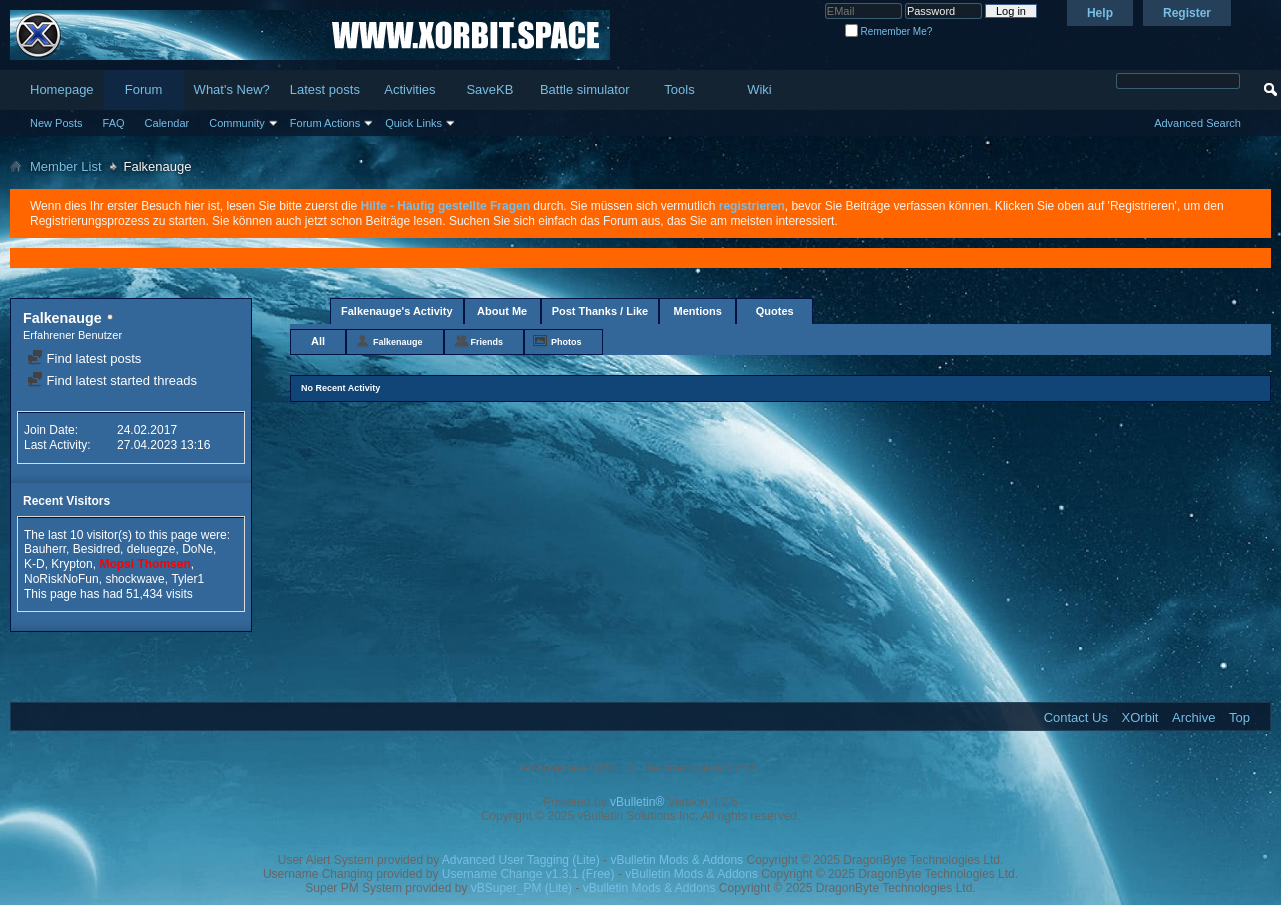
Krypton (71, 564)
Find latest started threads (112, 380)
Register (1187, 13)
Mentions (698, 311)
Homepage (62, 89)
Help (1100, 13)
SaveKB (489, 89)
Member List (66, 166)
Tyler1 (187, 579)
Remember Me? (888, 31)
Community (237, 123)
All (318, 341)
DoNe (197, 549)
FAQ (114, 123)
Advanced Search (1197, 123)
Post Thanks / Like (600, 311)
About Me (502, 311)
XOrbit (1140, 717)
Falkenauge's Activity (397, 311)
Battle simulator (585, 89)
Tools (679, 89)
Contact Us (1076, 717)
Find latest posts (84, 358)
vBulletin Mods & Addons (676, 860)
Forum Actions (325, 123)
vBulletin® (637, 802)
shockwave (134, 579)
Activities (409, 89)
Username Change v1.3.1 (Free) (528, 874)
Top (1239, 717)
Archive (1193, 717)
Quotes (775, 311)
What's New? (232, 89)
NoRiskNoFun (61, 579)
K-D (34, 564)
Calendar (167, 123)
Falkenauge (398, 342)
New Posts (56, 123)
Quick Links (413, 123)
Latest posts (325, 89)
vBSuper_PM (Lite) (521, 888)
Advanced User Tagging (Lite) (521, 860)
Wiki (759, 89)
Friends (487, 342)
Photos (566, 342)
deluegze (151, 549)
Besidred (96, 549)
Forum (144, 89)
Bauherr (45, 549)
